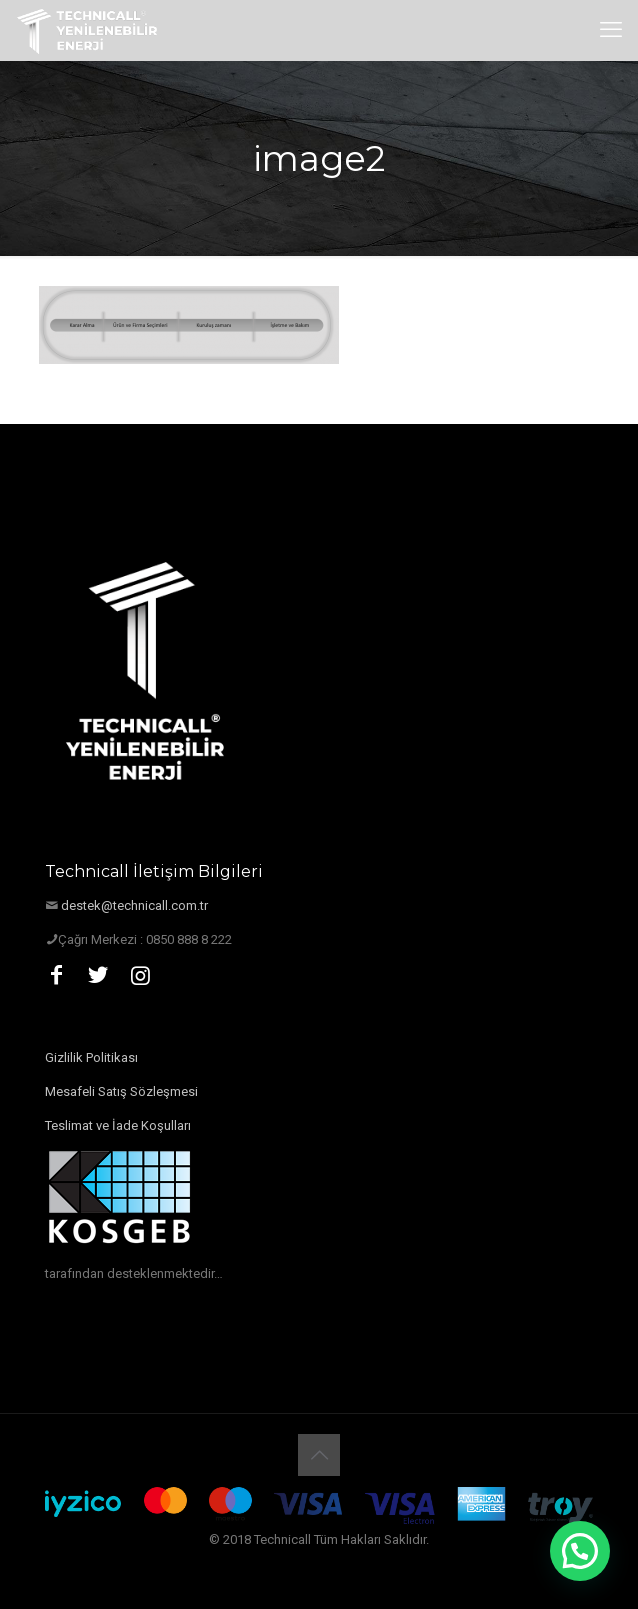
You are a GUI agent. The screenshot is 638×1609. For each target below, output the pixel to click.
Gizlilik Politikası (91, 1057)
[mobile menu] (611, 30)
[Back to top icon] (319, 1455)
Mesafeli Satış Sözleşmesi (121, 1091)
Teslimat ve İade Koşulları (118, 1125)
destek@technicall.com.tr (134, 905)
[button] (580, 1551)
